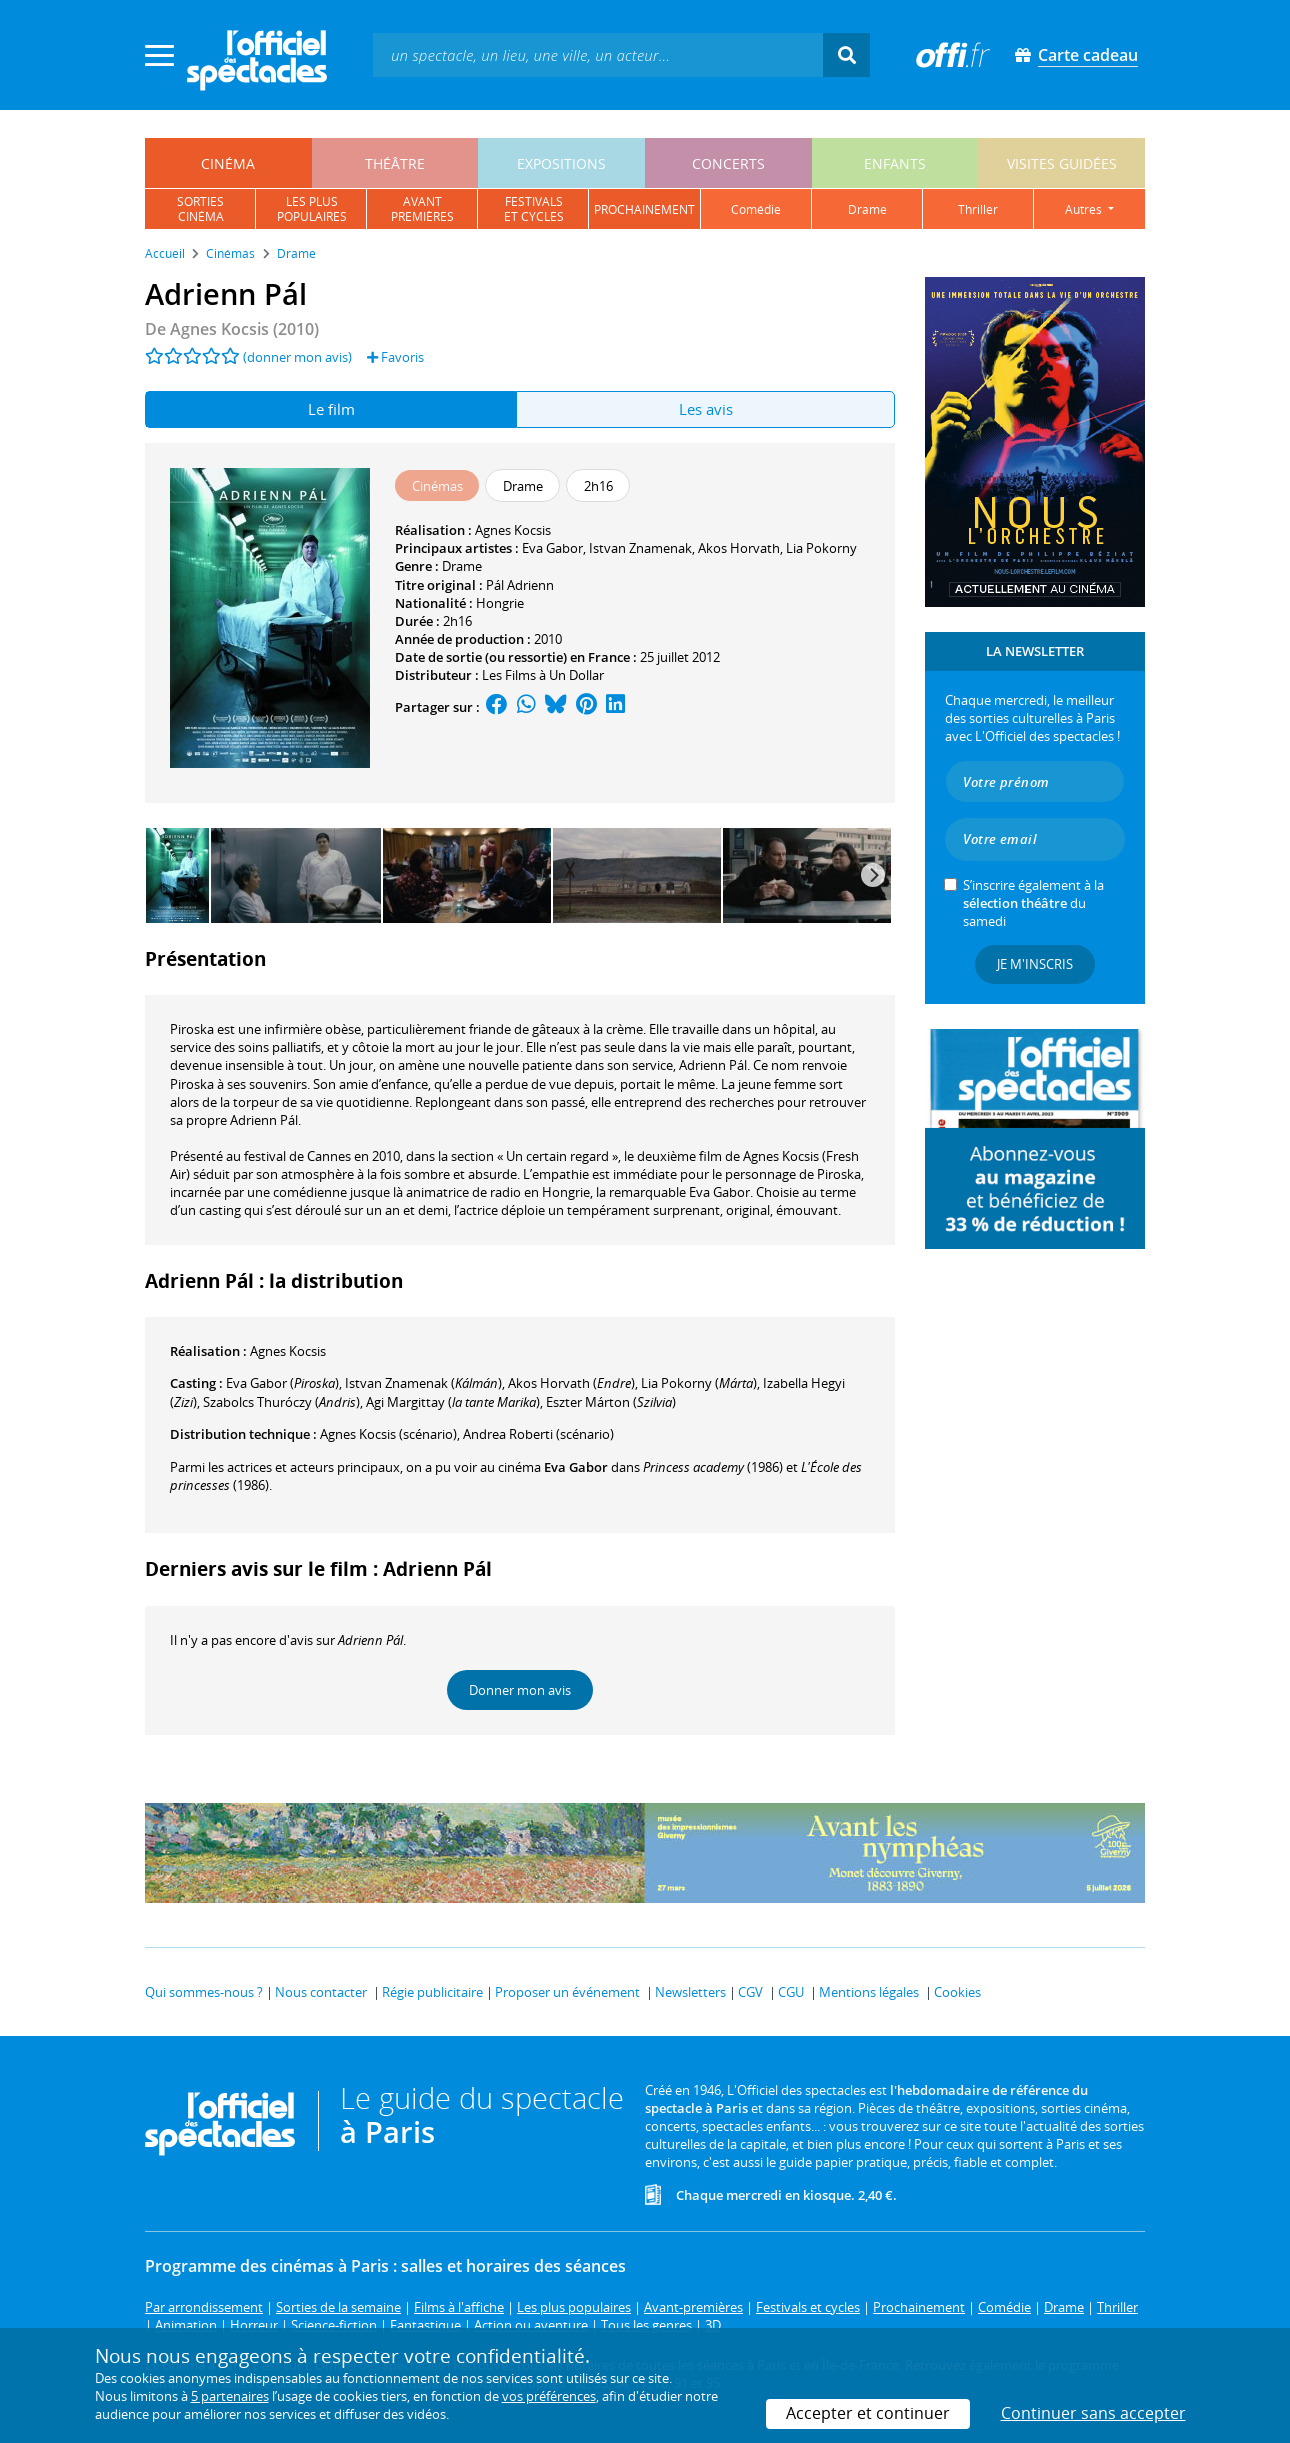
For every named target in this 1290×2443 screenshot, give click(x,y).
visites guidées (1062, 163)
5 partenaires (230, 2396)
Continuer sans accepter (1093, 2413)
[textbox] (598, 54)
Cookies (957, 1992)
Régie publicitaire (432, 1992)
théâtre (395, 163)
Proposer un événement (567, 1992)
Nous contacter (321, 1992)
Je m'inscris (1035, 964)
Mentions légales (869, 1992)
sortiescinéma (200, 209)
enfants (895, 163)
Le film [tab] (331, 409)
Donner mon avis (520, 1690)
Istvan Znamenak (640, 548)
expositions (561, 163)
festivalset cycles (534, 209)
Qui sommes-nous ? (204, 1992)
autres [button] (1085, 209)
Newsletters (690, 1992)
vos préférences (549, 2396)
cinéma (228, 163)
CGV (750, 1992)
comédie (756, 209)
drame (867, 209)
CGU (791, 1992)
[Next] (873, 875)
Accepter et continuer (868, 2413)
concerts (728, 163)
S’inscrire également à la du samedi (1033, 903)
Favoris (395, 357)
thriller (978, 209)
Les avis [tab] (706, 409)
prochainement (644, 209)
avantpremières (422, 209)
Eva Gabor (552, 548)
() (282, 1383)
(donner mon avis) (297, 357)
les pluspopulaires (312, 209)
